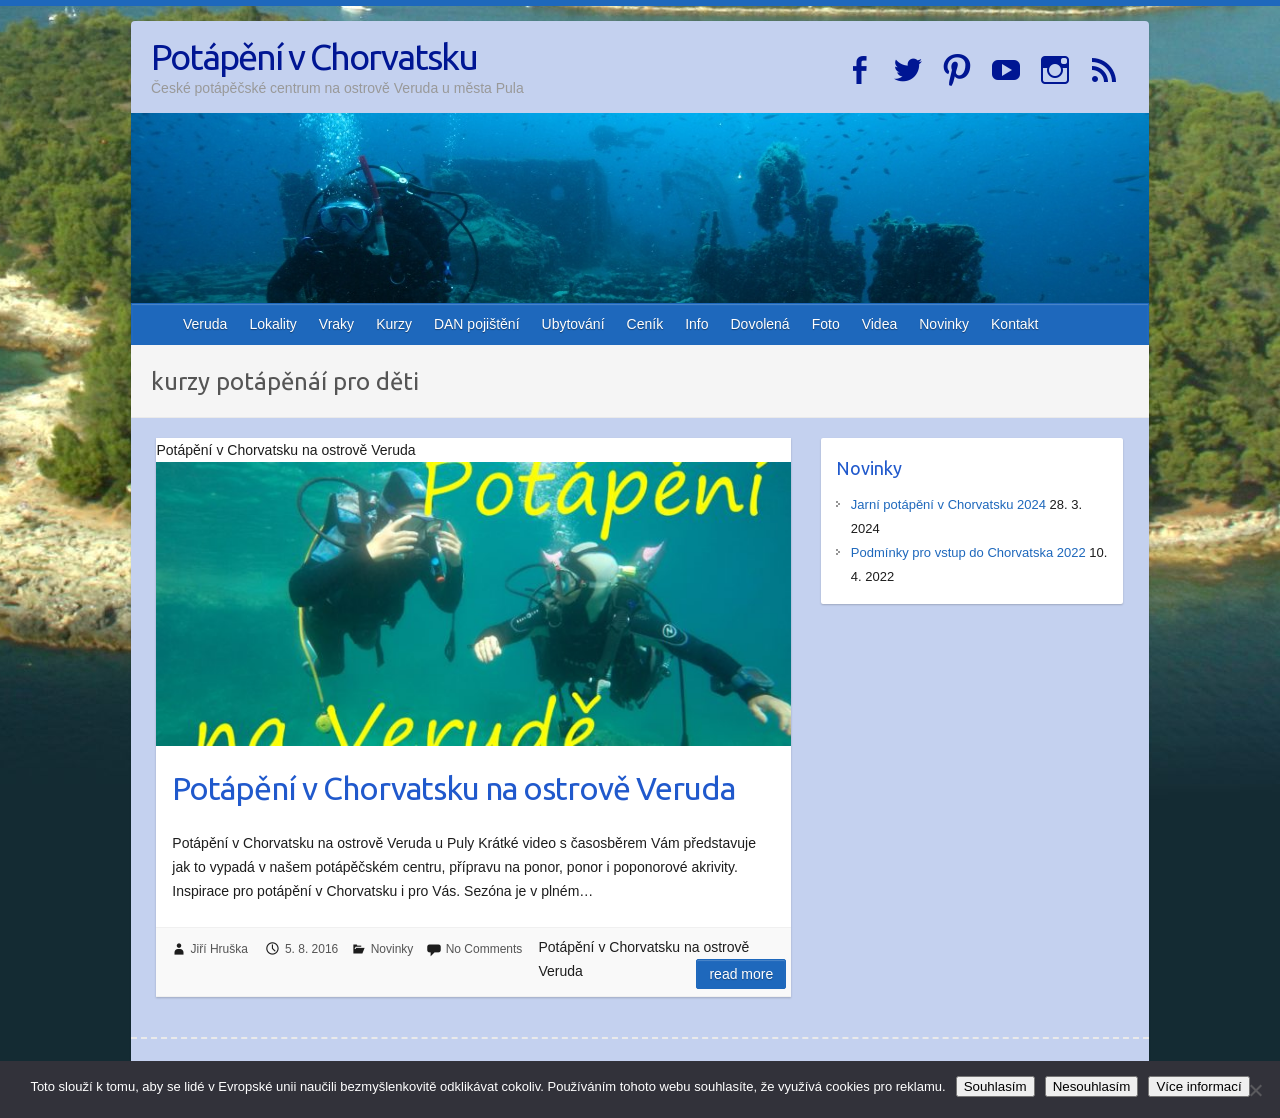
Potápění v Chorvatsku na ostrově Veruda (453, 788)
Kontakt (1014, 324)
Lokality (272, 324)
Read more (741, 974)
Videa (880, 324)
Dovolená (760, 324)
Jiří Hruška (219, 949)
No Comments (484, 949)
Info (696, 324)
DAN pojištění (477, 324)
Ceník (645, 324)
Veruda (205, 324)
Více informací (1198, 1086)
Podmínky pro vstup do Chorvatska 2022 (968, 552)
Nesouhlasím (1092, 1086)
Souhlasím (995, 1086)
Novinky (944, 324)
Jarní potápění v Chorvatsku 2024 (948, 504)
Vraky (336, 324)
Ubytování (573, 324)
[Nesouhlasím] (1255, 1090)
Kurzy (394, 324)
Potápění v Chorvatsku (314, 56)
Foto (826, 324)
